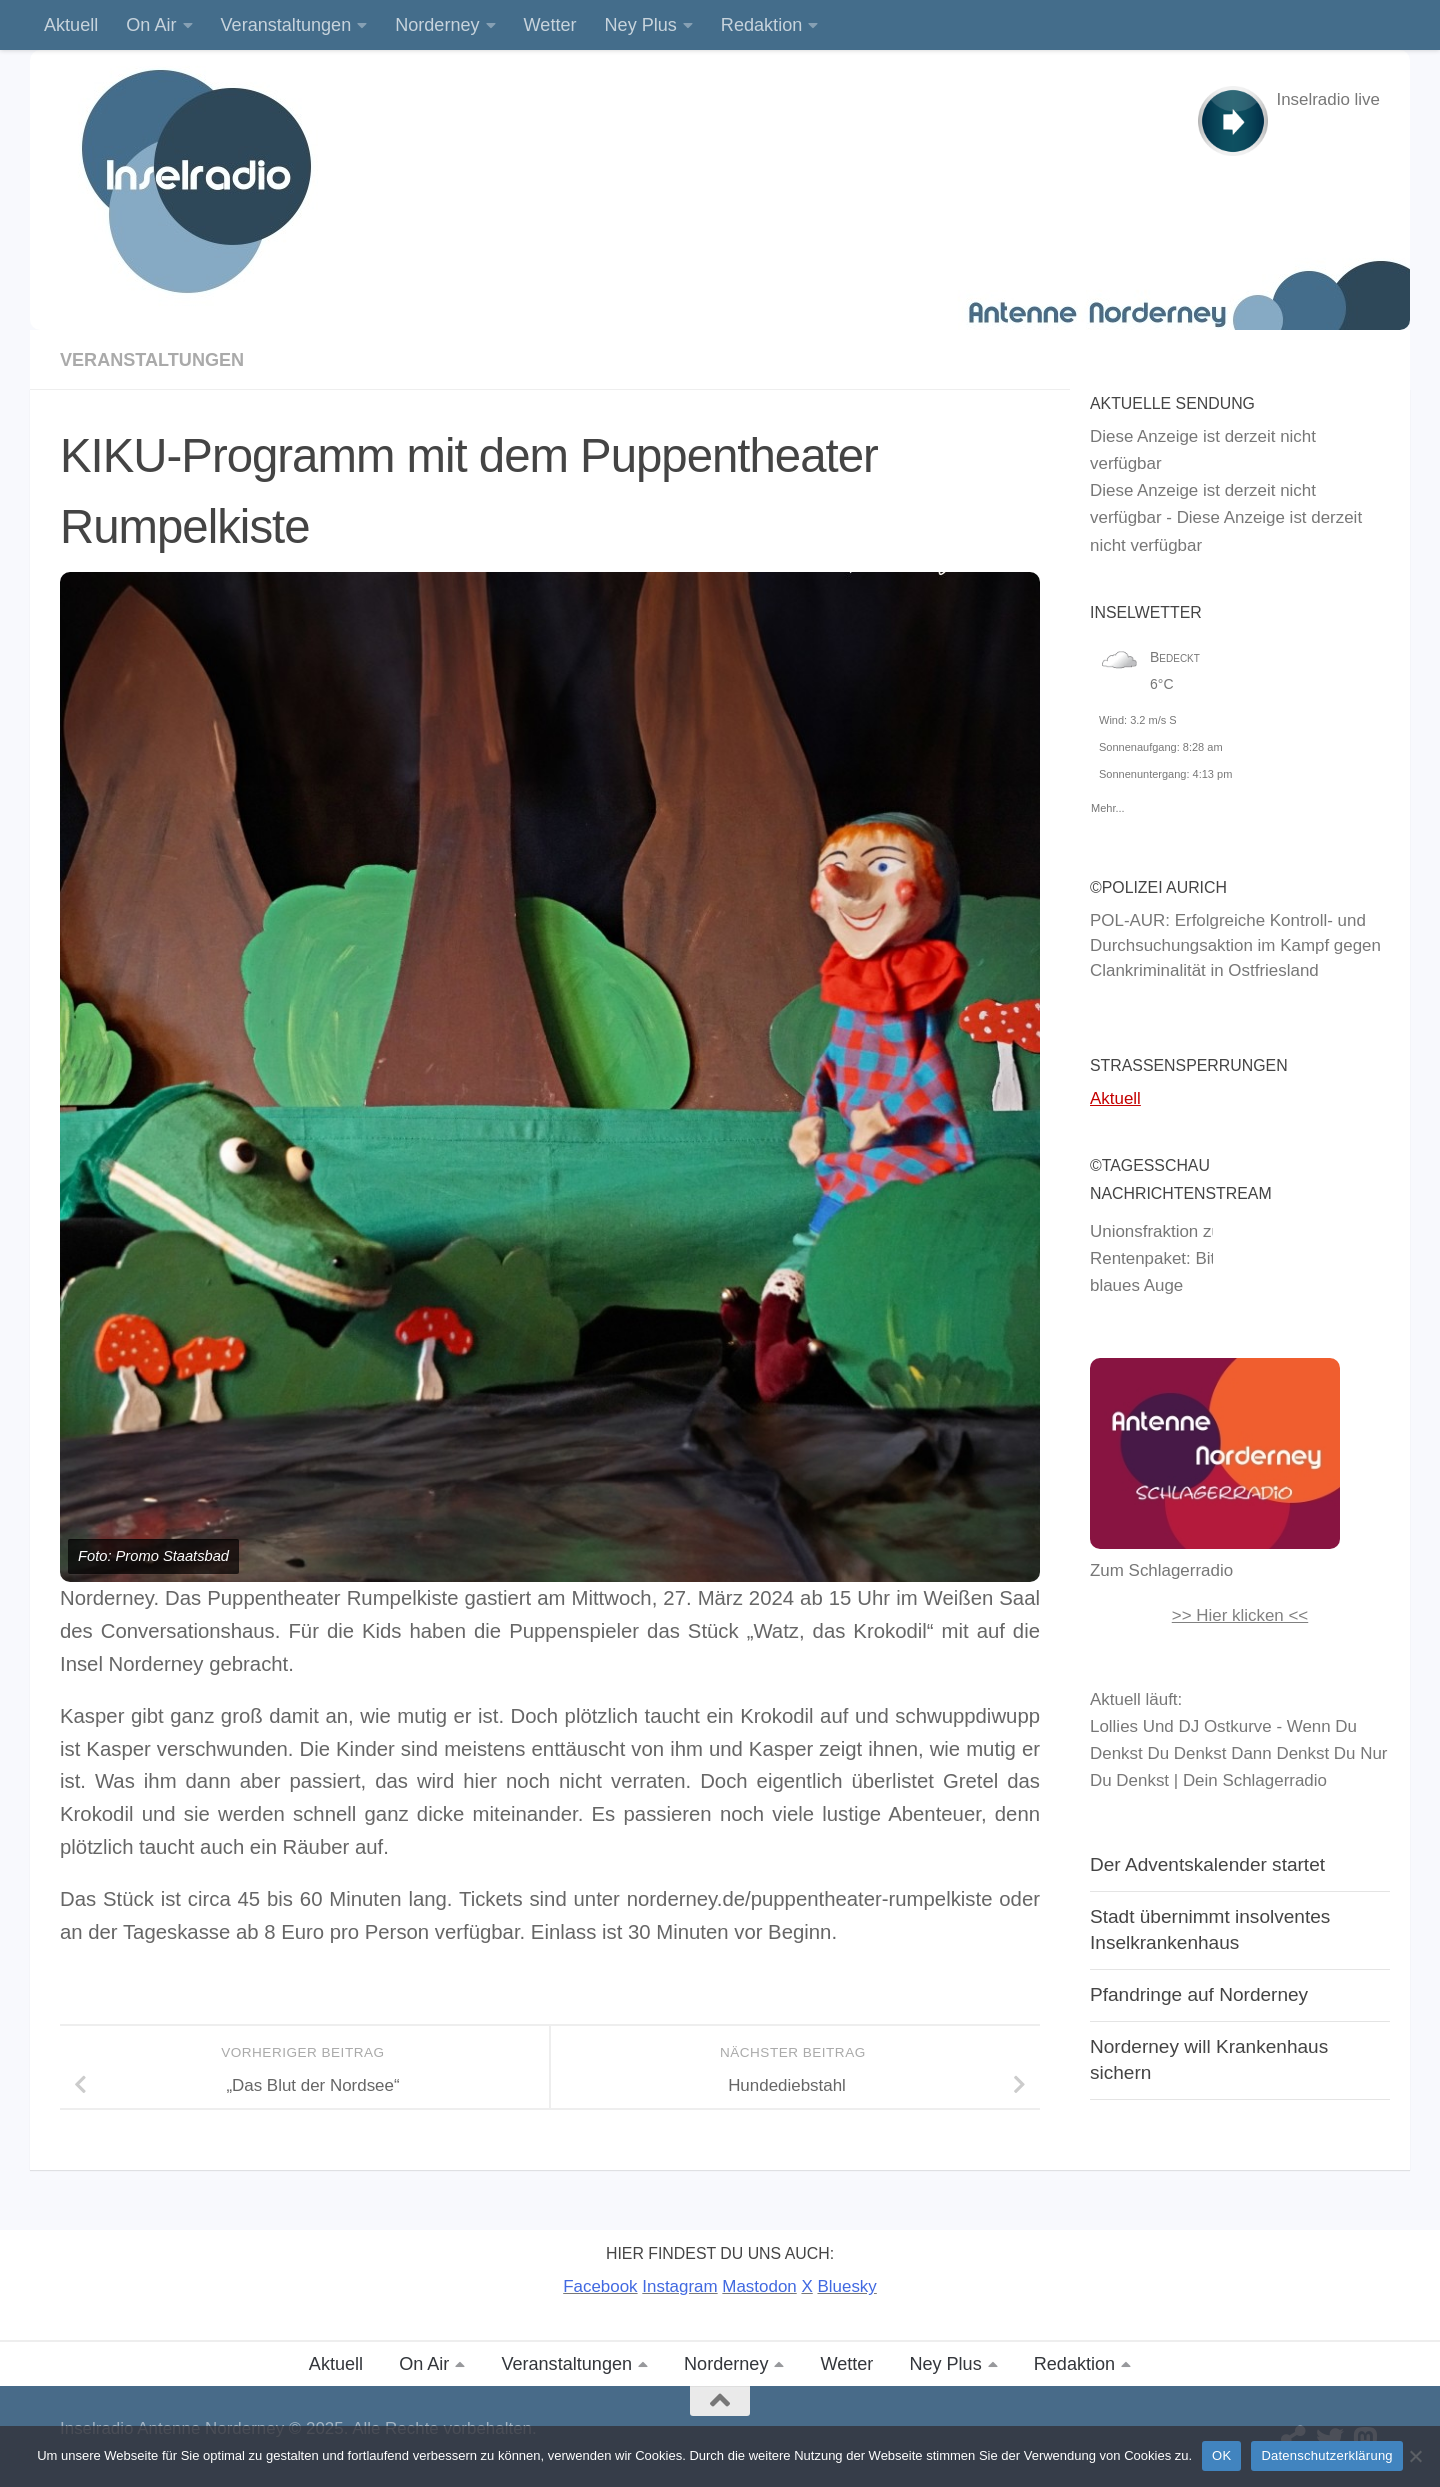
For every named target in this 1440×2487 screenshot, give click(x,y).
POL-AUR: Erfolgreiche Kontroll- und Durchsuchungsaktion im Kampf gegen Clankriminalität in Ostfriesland (1235, 946)
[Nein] (1415, 2456)
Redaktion (761, 25)
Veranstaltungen (286, 25)
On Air (151, 25)
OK (1221, 2455)
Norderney (437, 25)
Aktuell (71, 25)
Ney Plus (641, 25)
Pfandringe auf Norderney (1199, 1994)
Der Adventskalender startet (1207, 1864)
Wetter (550, 25)
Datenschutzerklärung (1326, 2455)
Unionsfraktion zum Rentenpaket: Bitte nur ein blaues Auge (1188, 1258)
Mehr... (1108, 804)
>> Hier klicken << (1240, 1615)
